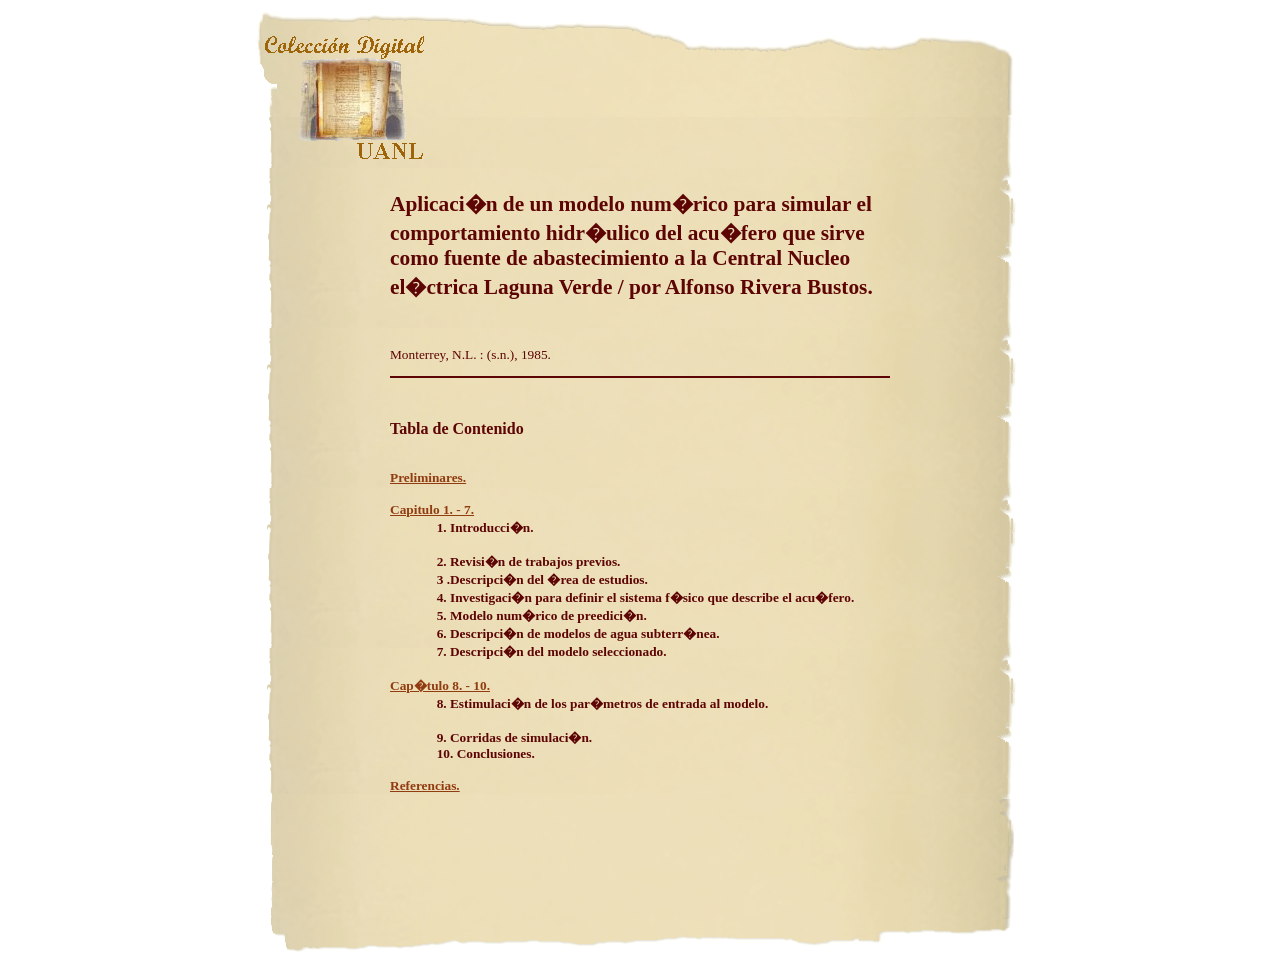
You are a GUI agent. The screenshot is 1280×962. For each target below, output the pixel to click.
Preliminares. (428, 477)
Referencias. (425, 785)
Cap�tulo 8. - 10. (440, 685)
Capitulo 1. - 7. (432, 509)
